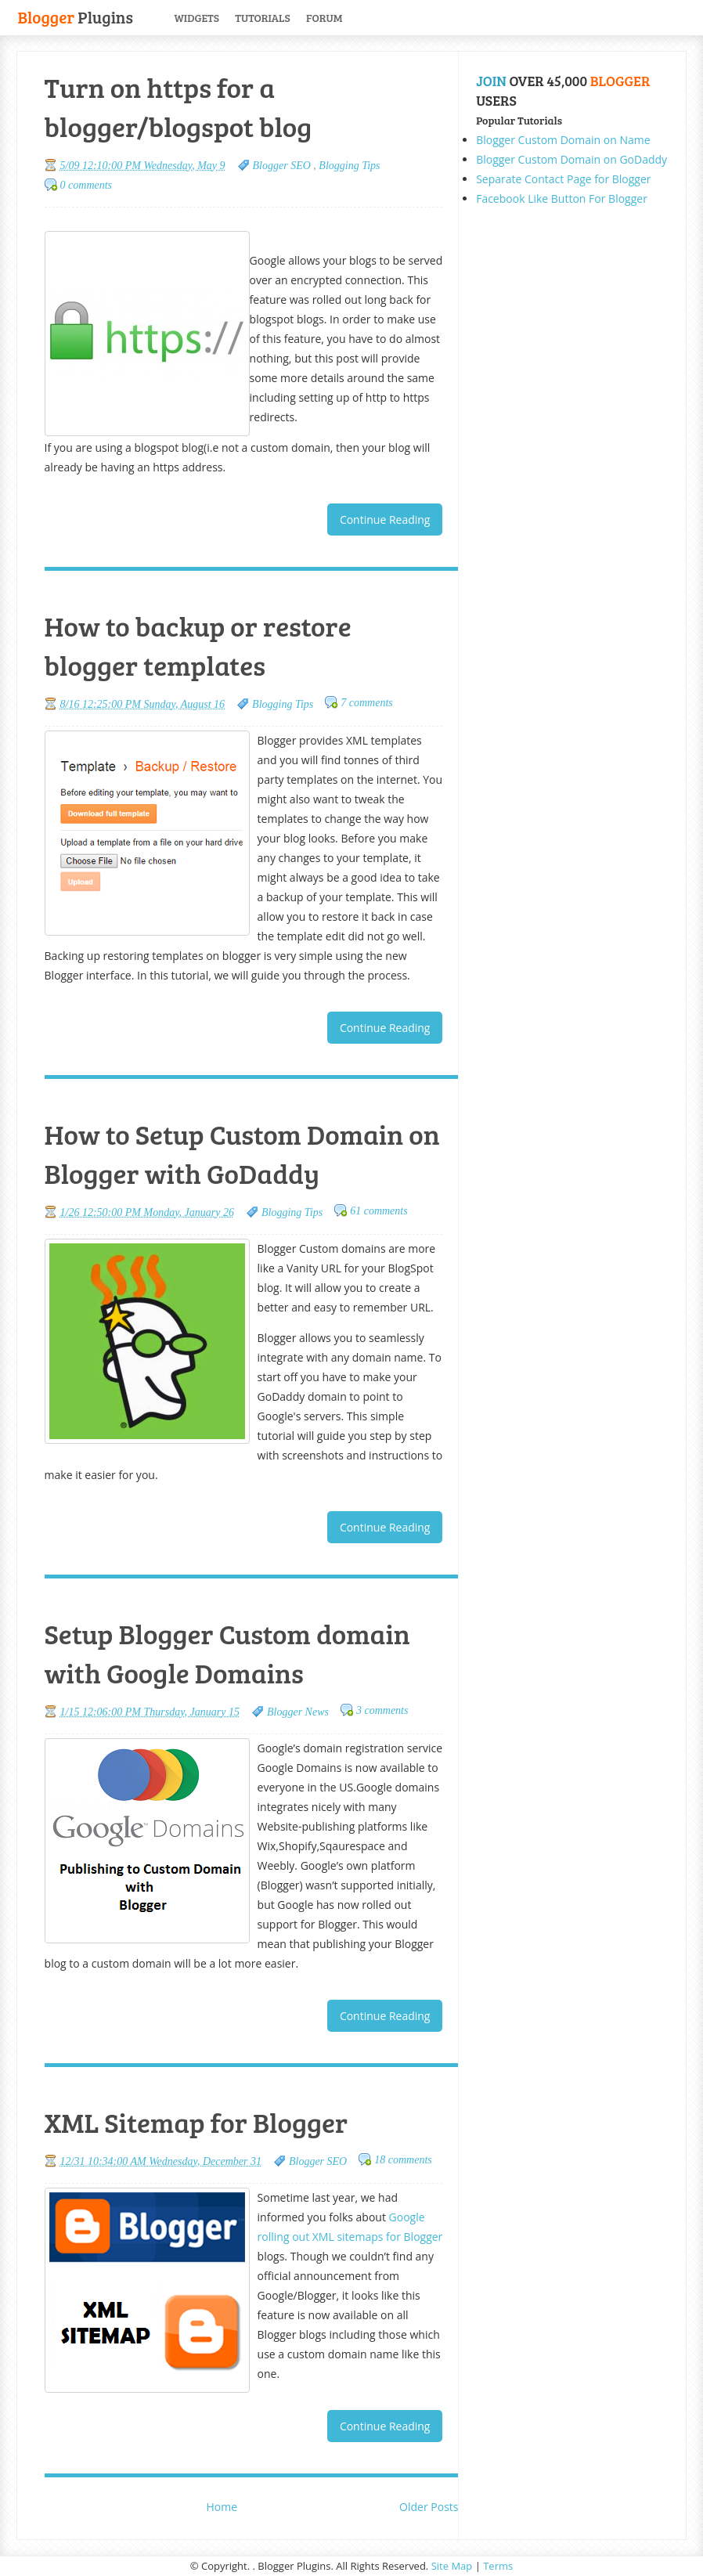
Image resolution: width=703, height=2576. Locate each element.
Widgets (196, 17)
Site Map (452, 2566)
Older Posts (428, 2506)
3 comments (382, 1710)
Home (222, 2506)
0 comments (86, 185)
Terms (498, 2566)
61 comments (379, 1211)
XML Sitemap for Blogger (196, 2122)
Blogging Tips (349, 165)
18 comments (403, 2160)
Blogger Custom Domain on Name (563, 139)
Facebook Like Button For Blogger (561, 198)
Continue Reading (385, 519)
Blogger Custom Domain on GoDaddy (571, 159)
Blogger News (298, 1712)
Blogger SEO (283, 165)
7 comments (367, 703)
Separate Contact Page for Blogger (563, 178)
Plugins (74, 16)
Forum (324, 17)
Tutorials (262, 17)
